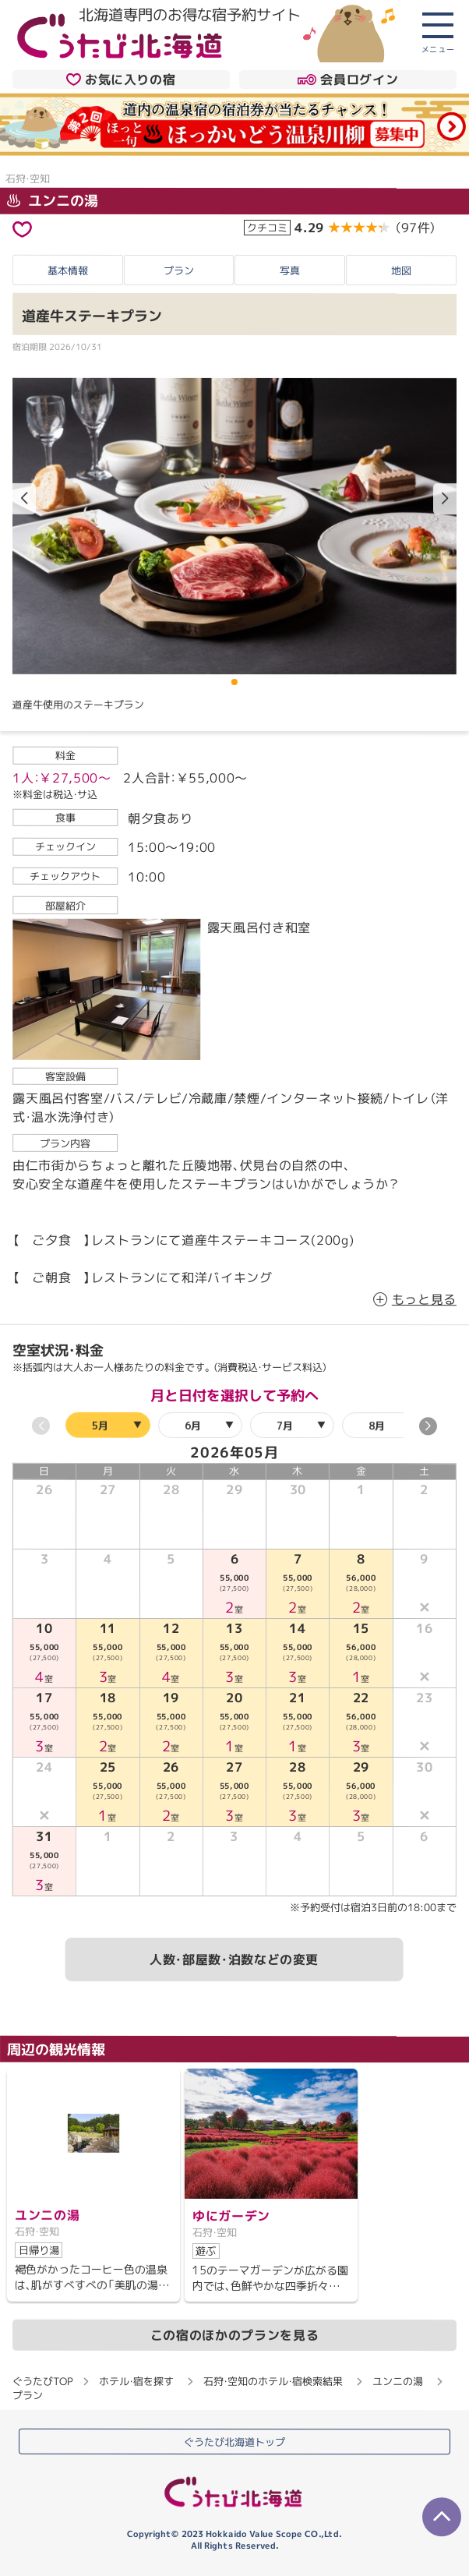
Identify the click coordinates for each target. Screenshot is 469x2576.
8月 (376, 1426)
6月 (193, 1426)
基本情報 (68, 270)
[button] (445, 498)
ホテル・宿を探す (136, 2380)
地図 (401, 270)
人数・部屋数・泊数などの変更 (234, 1959)
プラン (179, 270)
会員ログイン (348, 79)
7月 (285, 1426)
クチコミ (267, 228)
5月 (100, 1426)
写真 (290, 270)
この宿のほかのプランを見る (234, 2334)
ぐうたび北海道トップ (234, 2441)
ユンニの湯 (52, 200)
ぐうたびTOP (42, 2380)
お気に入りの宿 (120, 79)
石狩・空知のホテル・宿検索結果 (273, 2381)
